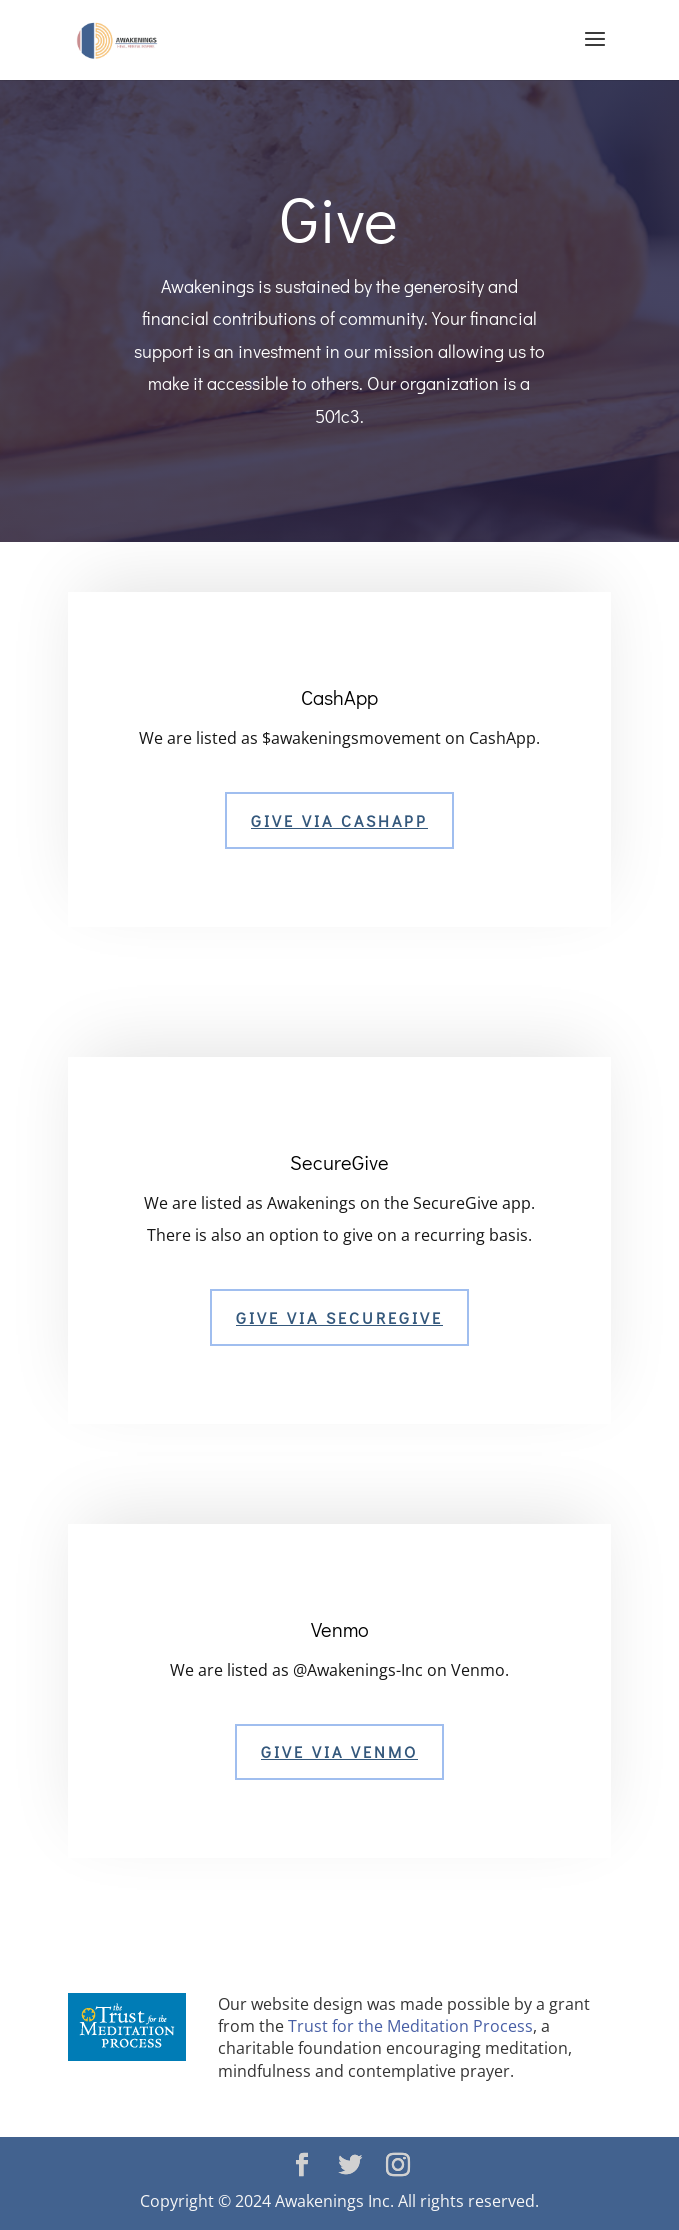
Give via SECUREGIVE (339, 1317)
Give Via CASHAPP (339, 820)
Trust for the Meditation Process (410, 2026)
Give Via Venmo (339, 1751)
